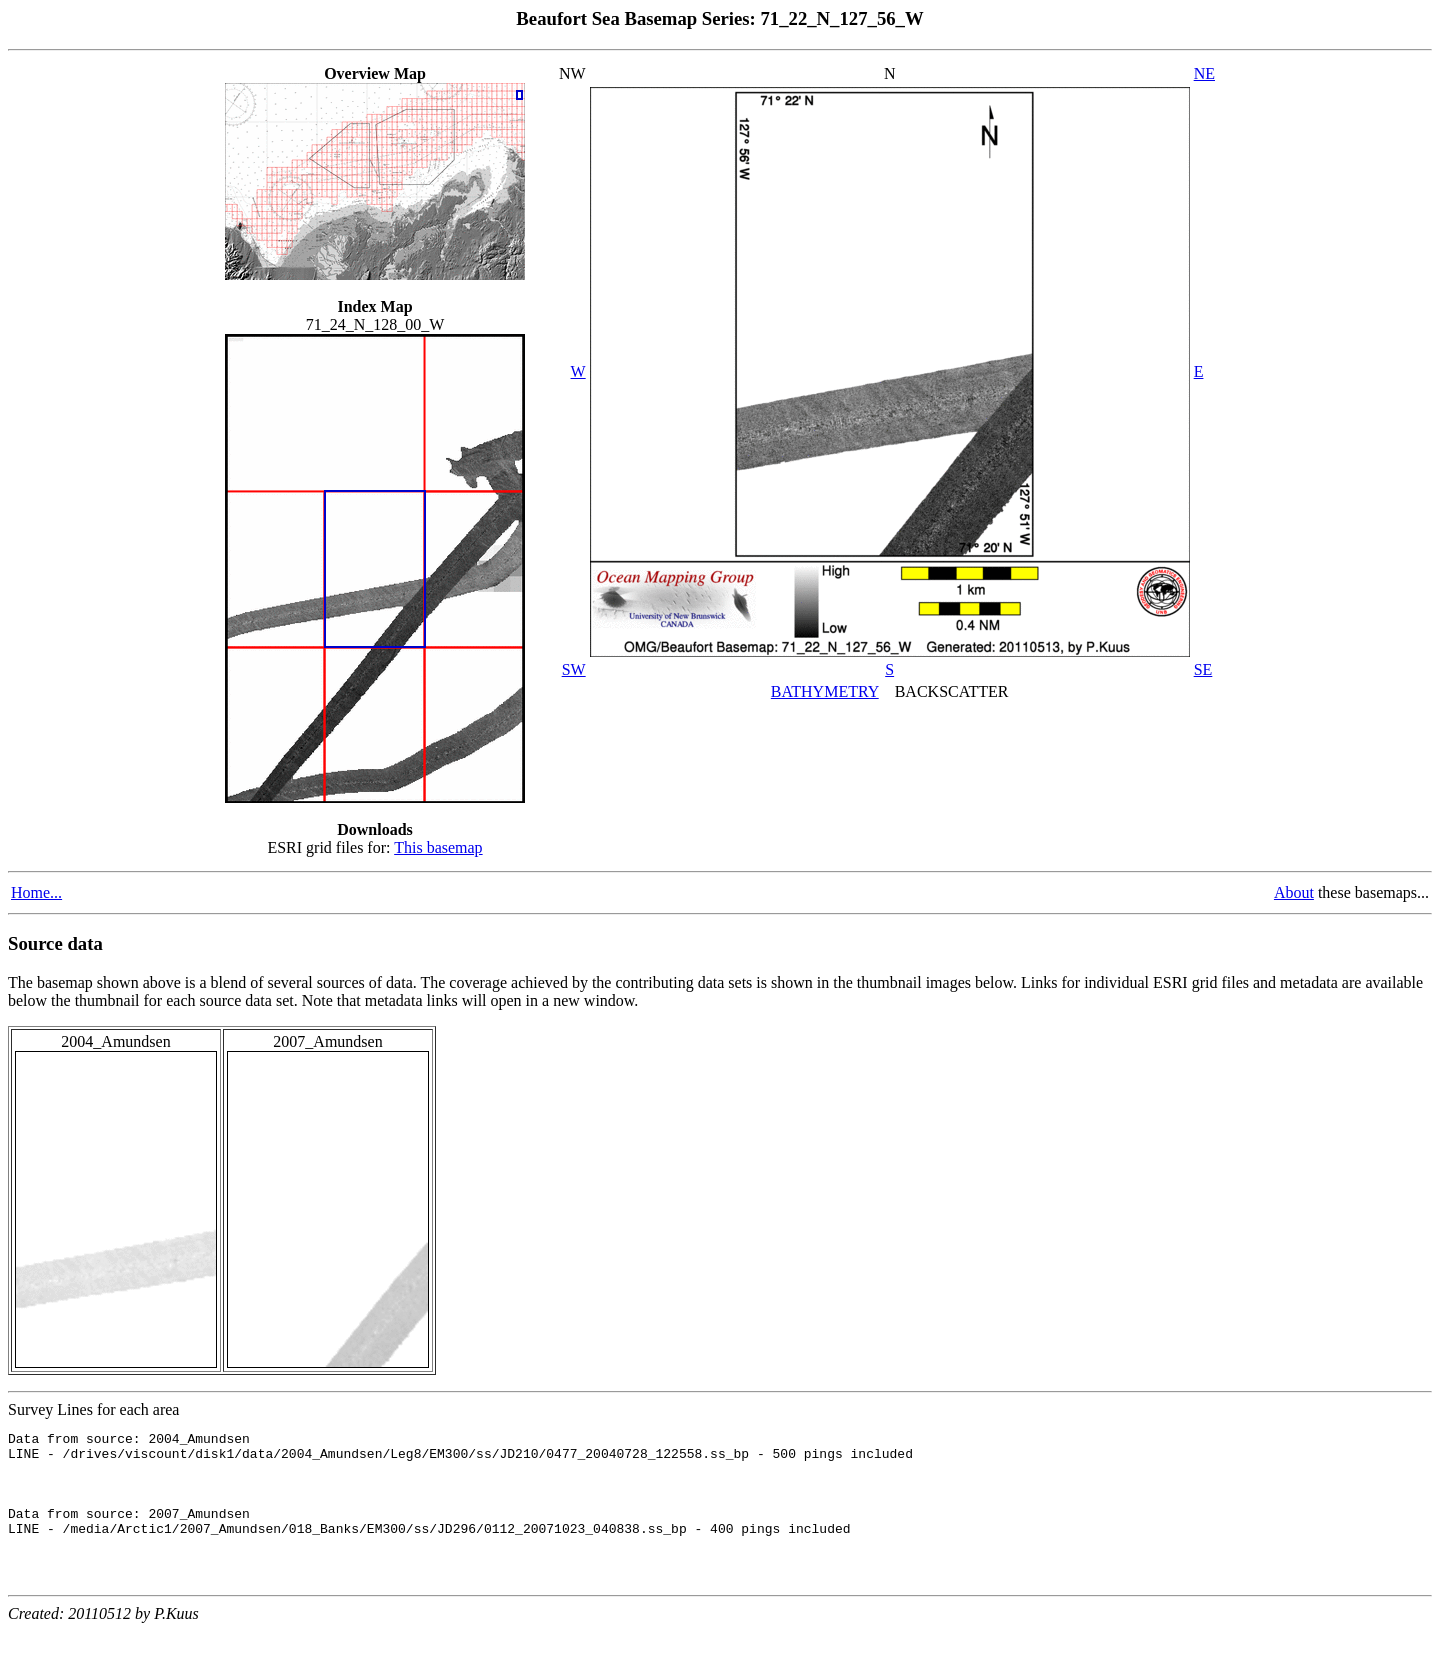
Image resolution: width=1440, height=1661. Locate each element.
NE (1204, 73)
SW (574, 669)
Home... (36, 892)
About (1294, 892)
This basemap (438, 847)
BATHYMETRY (825, 691)
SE (1203, 669)
